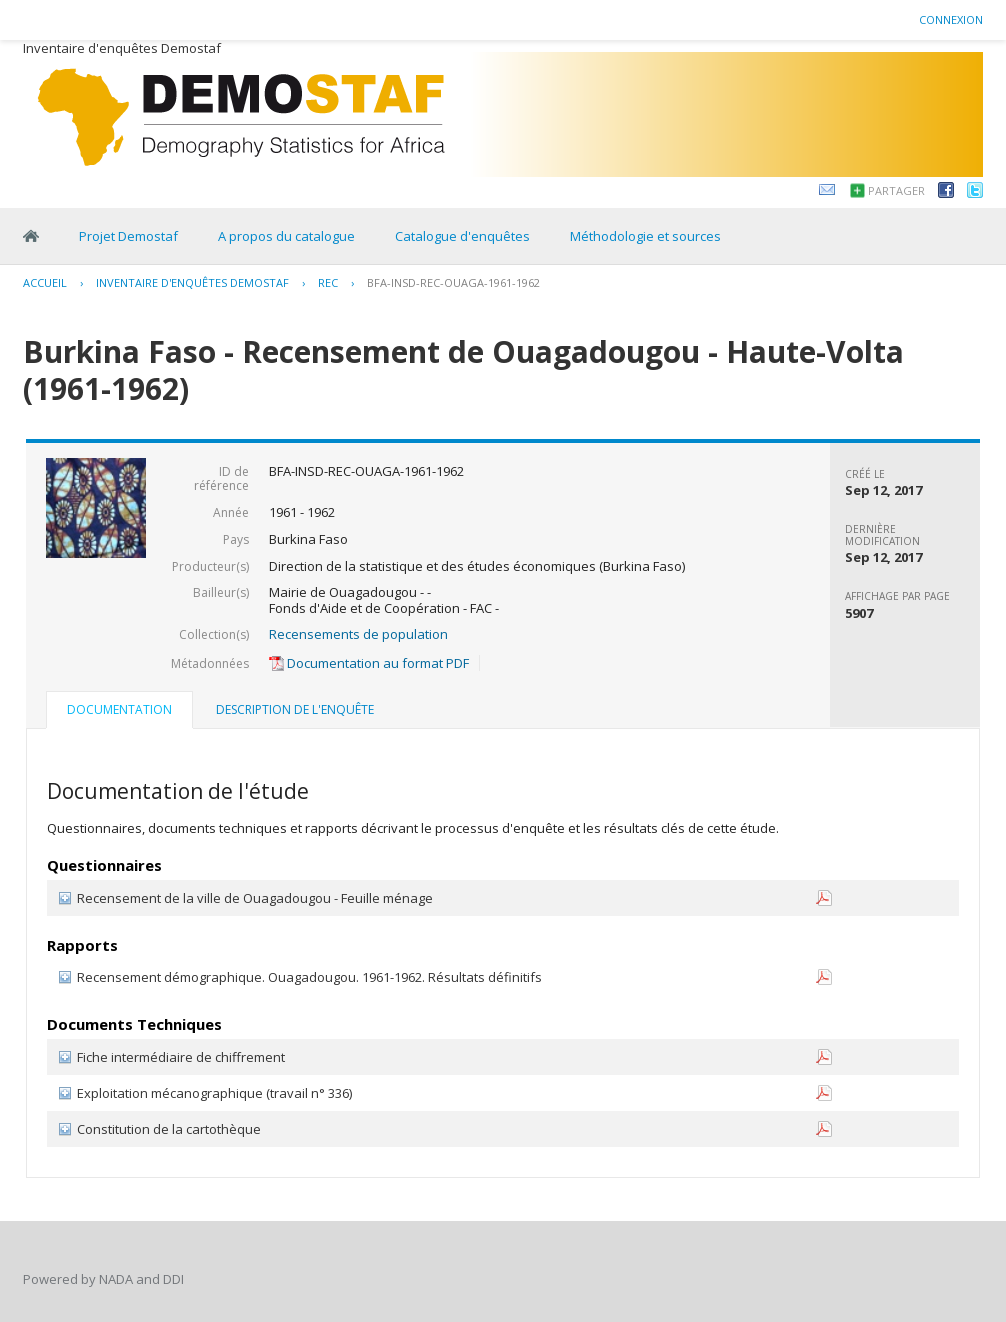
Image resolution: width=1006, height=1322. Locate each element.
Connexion (951, 19)
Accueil (45, 282)
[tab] (119, 712)
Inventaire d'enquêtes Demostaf (192, 282)
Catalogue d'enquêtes (462, 236)
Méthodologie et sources (645, 236)
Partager (896, 190)
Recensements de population (358, 634)
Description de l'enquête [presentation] (295, 709)
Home (31, 236)
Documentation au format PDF (369, 663)
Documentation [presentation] (119, 709)
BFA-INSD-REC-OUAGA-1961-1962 (453, 282)
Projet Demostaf (128, 236)
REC (328, 282)
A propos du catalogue (286, 236)
